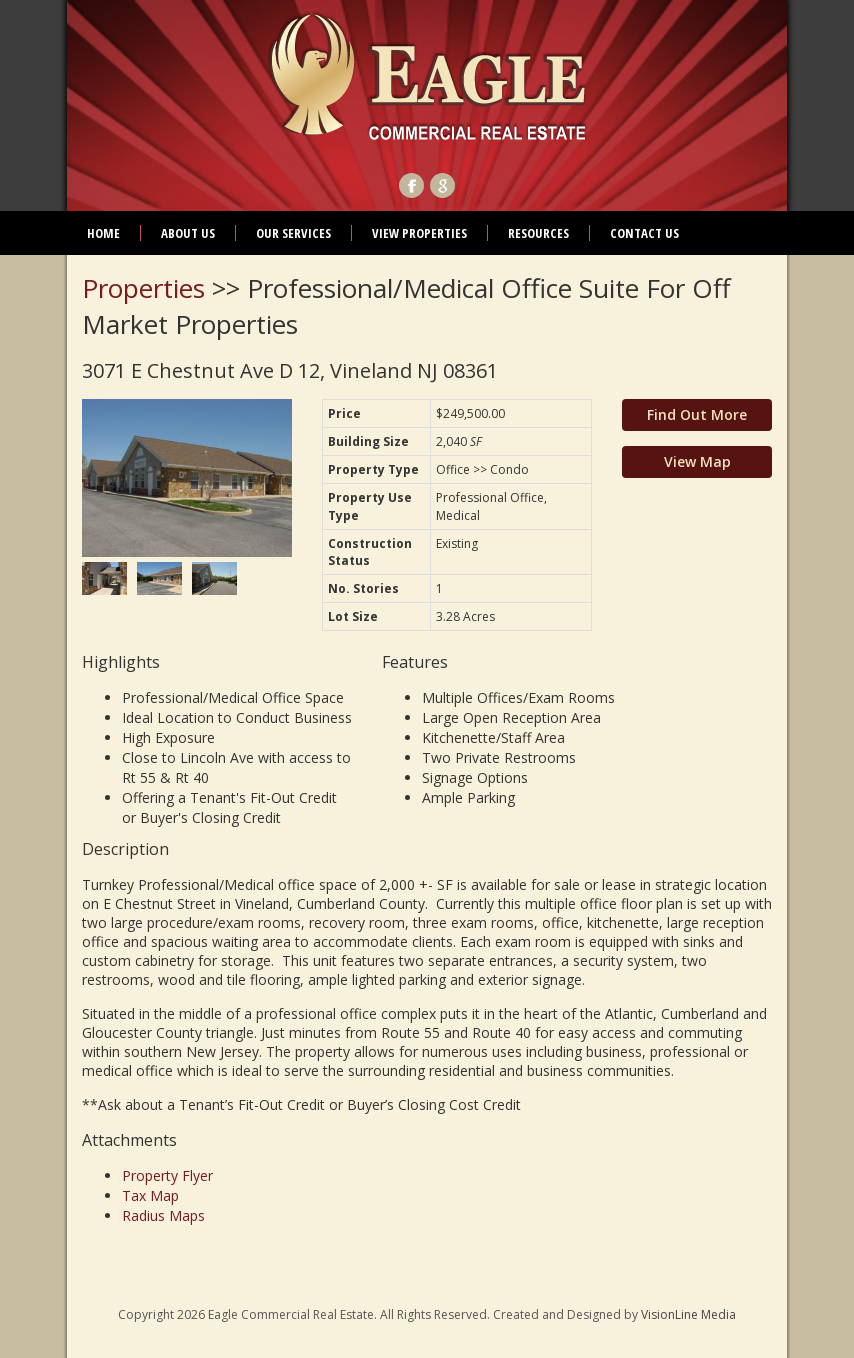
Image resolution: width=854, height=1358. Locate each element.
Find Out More (697, 414)
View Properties (419, 233)
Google (442, 185)
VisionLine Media (688, 1314)
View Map (697, 461)
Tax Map (150, 1195)
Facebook (411, 185)
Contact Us (644, 233)
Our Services (293, 233)
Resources (538, 233)
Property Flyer (167, 1175)
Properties (143, 288)
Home (103, 233)
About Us (188, 233)
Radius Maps (163, 1215)
